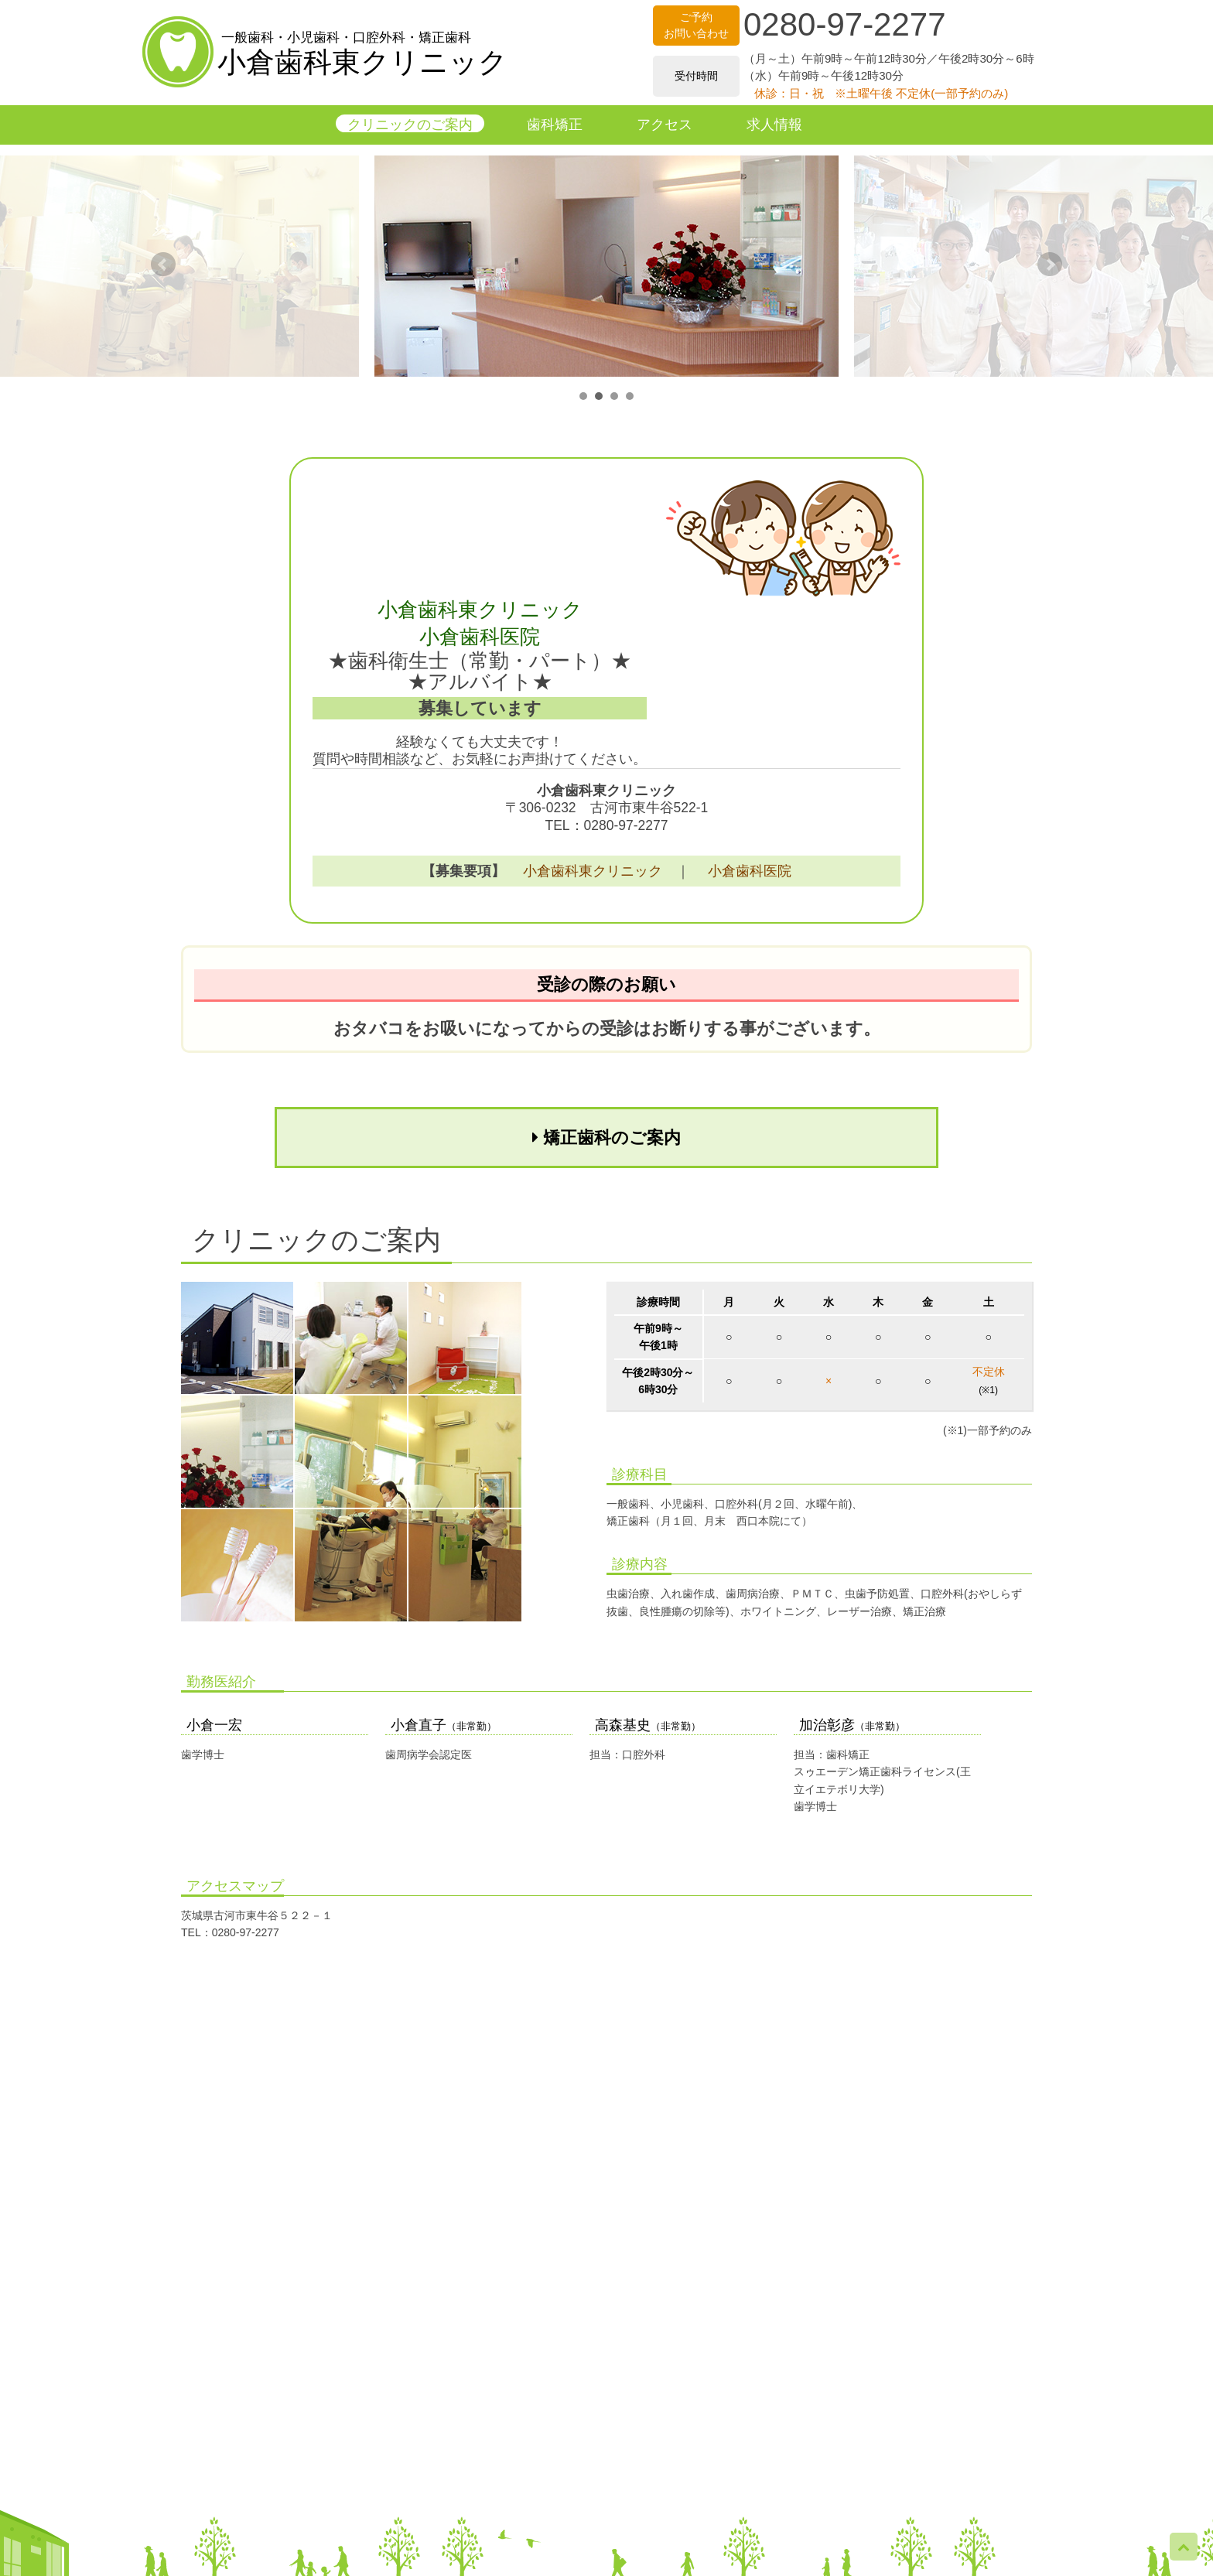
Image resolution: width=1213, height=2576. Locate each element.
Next (1049, 264)
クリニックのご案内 (410, 124)
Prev (163, 264)
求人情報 (774, 124)
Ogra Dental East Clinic (1157, 2568)
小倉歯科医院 (749, 871)
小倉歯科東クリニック (362, 55)
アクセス (664, 124)
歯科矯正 (555, 124)
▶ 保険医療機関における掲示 (607, 2551)
